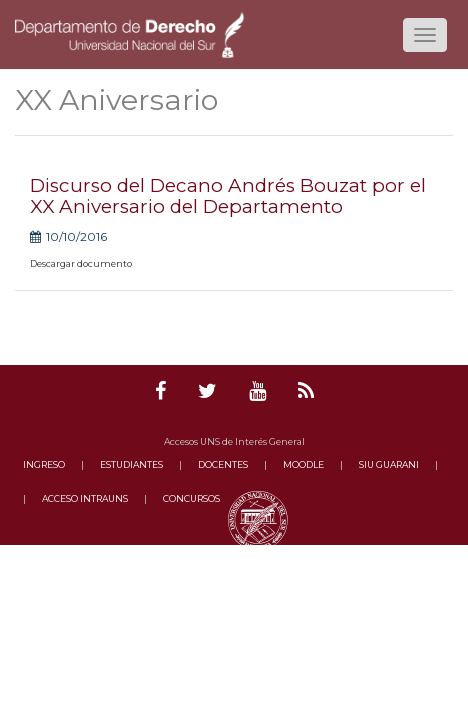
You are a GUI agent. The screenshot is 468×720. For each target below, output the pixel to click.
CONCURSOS (191, 498)
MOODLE (303, 464)
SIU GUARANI (389, 464)
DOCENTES (223, 464)
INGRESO (44, 464)
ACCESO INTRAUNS (85, 498)
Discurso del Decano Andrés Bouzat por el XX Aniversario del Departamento (228, 196)
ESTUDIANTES (131, 464)
